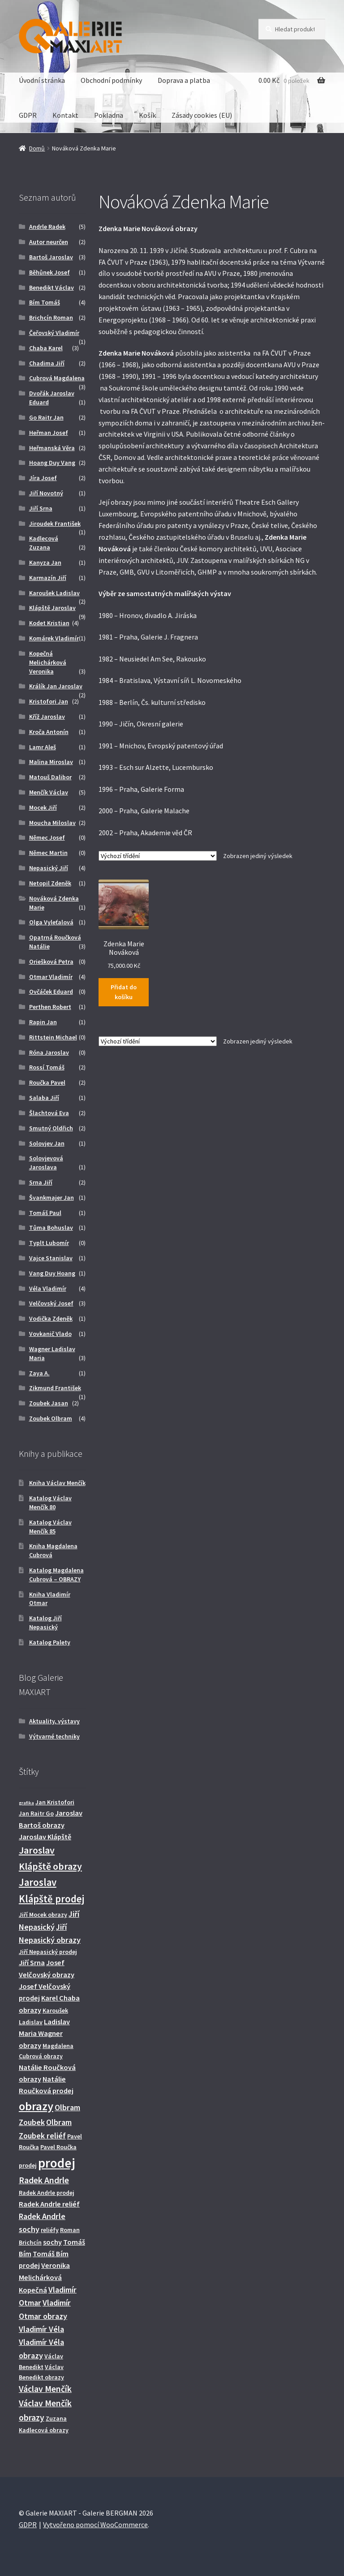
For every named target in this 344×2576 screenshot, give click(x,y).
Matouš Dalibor (50, 777)
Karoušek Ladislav (54, 593)
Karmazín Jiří (47, 578)
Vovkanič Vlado (50, 1334)
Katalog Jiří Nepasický (45, 1622)
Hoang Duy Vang (52, 463)
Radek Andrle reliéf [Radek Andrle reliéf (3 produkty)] (49, 2203)
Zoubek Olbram (50, 1418)
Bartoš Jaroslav (51, 257)
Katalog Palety (49, 1642)
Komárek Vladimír (54, 638)
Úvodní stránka (42, 80)
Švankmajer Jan (51, 1198)
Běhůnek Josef (49, 272)
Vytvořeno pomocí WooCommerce (95, 2524)
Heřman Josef (48, 433)
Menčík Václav (48, 792)
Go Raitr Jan (46, 417)
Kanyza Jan (45, 562)
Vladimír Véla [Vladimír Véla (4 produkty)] (41, 2329)
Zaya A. (39, 1373)
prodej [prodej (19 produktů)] (56, 2163)
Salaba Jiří (44, 1098)
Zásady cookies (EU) (202, 115)
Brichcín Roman (51, 317)
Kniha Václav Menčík (57, 1483)
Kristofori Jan (48, 701)
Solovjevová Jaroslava (46, 1162)
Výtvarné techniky (54, 1736)
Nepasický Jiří (48, 868)
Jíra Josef (43, 478)
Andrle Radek (47, 227)
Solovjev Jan (46, 1143)
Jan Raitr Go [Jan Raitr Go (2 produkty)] (36, 1813)
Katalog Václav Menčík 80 (50, 1502)
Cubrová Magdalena (57, 378)
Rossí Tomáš (46, 1067)
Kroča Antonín (49, 732)
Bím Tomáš (44, 302)
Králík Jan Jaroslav (55, 686)
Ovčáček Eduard (51, 991)
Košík (147, 115)
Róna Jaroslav (49, 1052)
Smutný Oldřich (51, 1128)
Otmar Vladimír (51, 977)
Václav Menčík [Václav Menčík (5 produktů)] (45, 2388)
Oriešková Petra (51, 961)
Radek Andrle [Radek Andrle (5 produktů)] (44, 2180)
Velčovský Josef (51, 1303)
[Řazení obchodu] (158, 856)
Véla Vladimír (47, 1288)
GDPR (28, 115)
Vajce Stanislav (51, 1258)
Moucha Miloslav (52, 823)
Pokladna (108, 115)
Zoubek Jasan (48, 1403)
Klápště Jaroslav (52, 608)
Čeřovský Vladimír (54, 333)
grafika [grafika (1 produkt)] (26, 1803)
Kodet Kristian (49, 623)
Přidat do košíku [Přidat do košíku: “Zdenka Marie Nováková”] (124, 992)
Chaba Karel (46, 348)
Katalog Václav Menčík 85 (50, 1526)
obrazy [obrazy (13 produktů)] (36, 2106)
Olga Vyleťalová (51, 922)
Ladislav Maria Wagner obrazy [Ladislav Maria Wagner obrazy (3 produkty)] (44, 2033)
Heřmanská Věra (52, 448)
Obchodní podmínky (111, 80)
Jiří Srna (40, 508)
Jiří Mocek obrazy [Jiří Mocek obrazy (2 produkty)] (43, 1915)
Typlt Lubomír (49, 1243)
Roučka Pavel (47, 1082)
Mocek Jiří (43, 807)
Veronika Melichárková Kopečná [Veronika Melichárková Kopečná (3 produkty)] (44, 2277)
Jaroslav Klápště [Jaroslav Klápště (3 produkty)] (45, 1836)
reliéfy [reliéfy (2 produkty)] (50, 2230)
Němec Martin (48, 853)
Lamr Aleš (42, 747)
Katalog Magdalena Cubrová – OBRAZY (56, 1574)
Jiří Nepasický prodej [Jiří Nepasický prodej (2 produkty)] (48, 1952)
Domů (37, 148)
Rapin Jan (43, 1022)
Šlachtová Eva (49, 1113)
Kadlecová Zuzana (43, 542)
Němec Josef (47, 837)
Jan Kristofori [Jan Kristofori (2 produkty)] (54, 1802)
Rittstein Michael (53, 1037)
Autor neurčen (48, 242)
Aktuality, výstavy (54, 1721)
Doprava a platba (184, 80)
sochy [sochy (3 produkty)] (52, 2241)
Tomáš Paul (45, 1213)
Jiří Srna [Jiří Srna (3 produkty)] (32, 1962)
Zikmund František (55, 1388)
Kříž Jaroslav (47, 717)
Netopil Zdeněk (50, 883)
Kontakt (65, 115)
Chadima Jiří (46, 363)
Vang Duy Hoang (52, 1273)
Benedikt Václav (51, 287)
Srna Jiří (40, 1182)
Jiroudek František (55, 523)
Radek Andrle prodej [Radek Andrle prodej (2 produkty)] (46, 2193)
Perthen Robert (50, 1007)
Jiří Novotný (46, 493)
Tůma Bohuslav (51, 1228)
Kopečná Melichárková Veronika (47, 662)
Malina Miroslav (51, 762)
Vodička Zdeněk (51, 1318)
